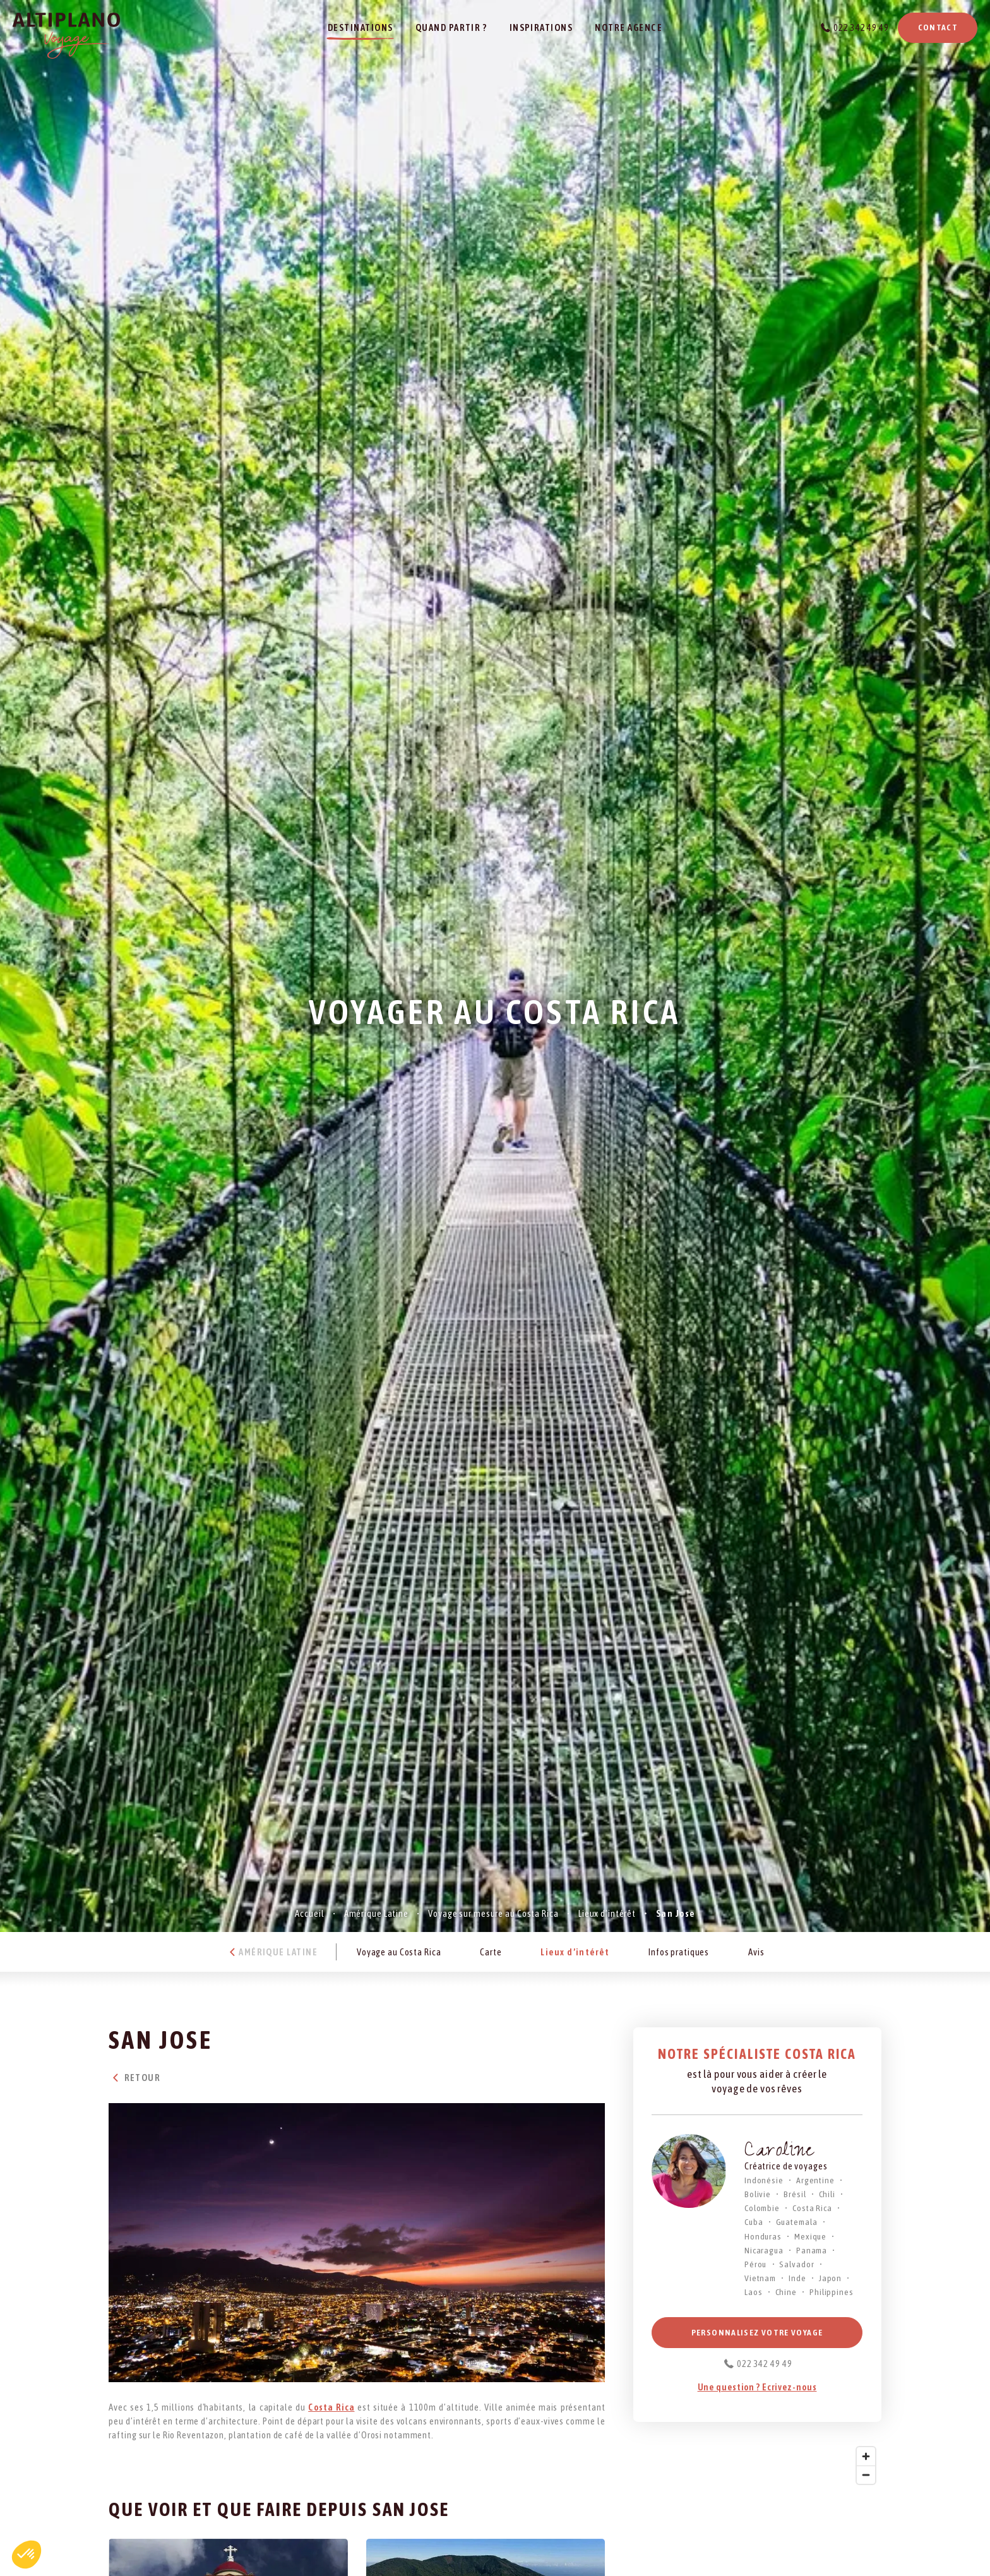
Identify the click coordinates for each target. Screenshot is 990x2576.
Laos (753, 2292)
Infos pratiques (678, 1952)
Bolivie (757, 2194)
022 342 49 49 (860, 27)
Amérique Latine (376, 1913)
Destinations (360, 27)
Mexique (810, 2236)
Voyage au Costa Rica (399, 1952)
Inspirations (541, 27)
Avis (756, 1952)
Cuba (753, 2222)
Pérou (755, 2264)
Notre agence (628, 27)
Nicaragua (764, 2250)
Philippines (831, 2292)
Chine (786, 2292)
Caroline (779, 2152)
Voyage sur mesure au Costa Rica (493, 1913)
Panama (811, 2250)
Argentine (815, 2180)
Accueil (309, 1913)
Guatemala (797, 2222)
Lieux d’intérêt (607, 1913)
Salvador (796, 2264)
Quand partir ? (451, 27)
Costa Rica (331, 2407)
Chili (827, 2194)
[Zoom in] (866, 2456)
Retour (134, 2077)
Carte (490, 1952)
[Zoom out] (866, 2475)
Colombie (762, 2208)
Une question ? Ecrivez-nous (757, 2387)
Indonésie (764, 2180)
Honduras (763, 2236)
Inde (797, 2278)
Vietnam (760, 2278)
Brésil (795, 2194)
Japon (830, 2278)
